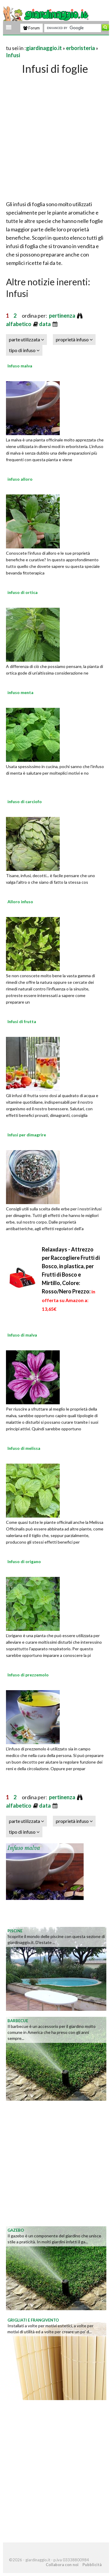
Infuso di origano (24, 1561)
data (45, 324)
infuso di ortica (22, 592)
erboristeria (80, 48)
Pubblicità (92, 2564)
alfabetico (19, 324)
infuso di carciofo (24, 801)
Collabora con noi (62, 2564)
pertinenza (62, 315)
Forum (31, 27)
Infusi (13, 55)
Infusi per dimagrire (26, 1134)
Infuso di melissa (23, 1448)
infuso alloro (20, 479)
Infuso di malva (22, 1334)
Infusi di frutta (21, 1021)
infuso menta (20, 692)
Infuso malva (19, 365)
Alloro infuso (20, 901)
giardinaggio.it (44, 48)
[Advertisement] (56, 135)
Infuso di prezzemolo (28, 1674)
